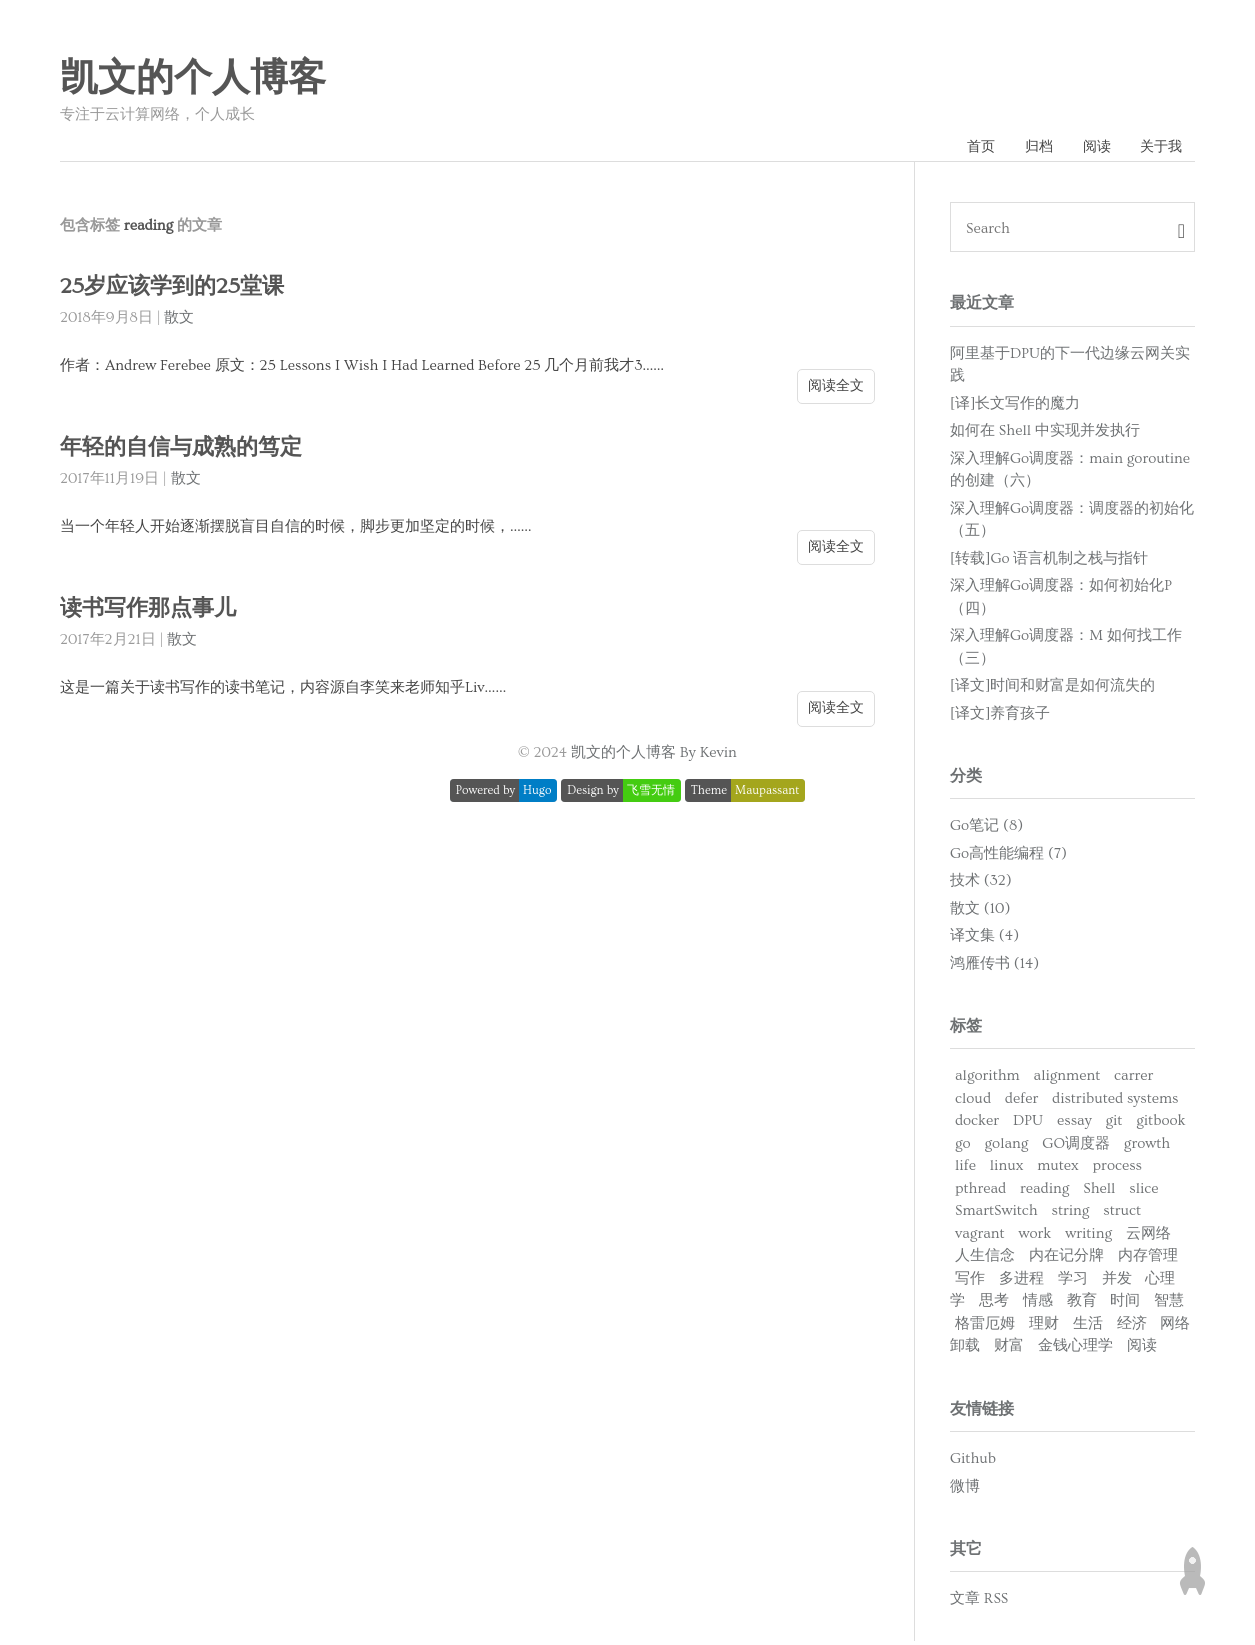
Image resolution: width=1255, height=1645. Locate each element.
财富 (1009, 1349)
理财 (1044, 1327)
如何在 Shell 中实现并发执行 (1045, 434)
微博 (965, 1489)
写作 (970, 1282)
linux (1007, 1169)
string (1070, 1214)
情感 (1038, 1304)
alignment (1067, 1079)
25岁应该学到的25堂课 (176, 290)
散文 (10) (980, 912)
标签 (966, 1030)
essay (1074, 1124)
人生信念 (985, 1259)
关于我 (1158, 148)
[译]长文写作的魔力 (1015, 406)
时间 (1125, 1304)
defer (1021, 1102)
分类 (966, 780)
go (963, 1147)
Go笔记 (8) (986, 829)
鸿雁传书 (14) (994, 967)
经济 (1132, 1327)
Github (973, 1462)
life (965, 1169)
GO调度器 (1076, 1147)
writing (1088, 1237)
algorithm (987, 1079)
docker (977, 1124)
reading (1044, 1192)
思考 (994, 1304)
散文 (179, 321)
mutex (1058, 1169)
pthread (980, 1192)
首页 (962, 148)
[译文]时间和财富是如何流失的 (1052, 689)
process (1117, 1169)
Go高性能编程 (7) (1008, 857)
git (1113, 1124)
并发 (1117, 1282)
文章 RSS (979, 1602)
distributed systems (1115, 1102)
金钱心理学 (1075, 1349)
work (1035, 1237)
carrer (1133, 1079)
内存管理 (1148, 1259)
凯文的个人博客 (193, 79)
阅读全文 (836, 389)
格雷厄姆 (985, 1327)
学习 (1073, 1282)
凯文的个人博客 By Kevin (654, 756)
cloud (973, 1102)
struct (1122, 1214)
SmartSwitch (996, 1214)
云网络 (1148, 1237)
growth (1147, 1147)
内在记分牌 (1066, 1259)
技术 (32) (981, 884)
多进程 (1021, 1282)
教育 (1082, 1304)
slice (1143, 1192)
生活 (1088, 1327)
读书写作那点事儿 (152, 612)
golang (1007, 1147)
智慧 (1169, 1304)
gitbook (1160, 1124)
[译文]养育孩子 (1000, 716)
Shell (1099, 1192)
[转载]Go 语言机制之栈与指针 (1049, 561)
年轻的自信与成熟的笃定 (186, 451)
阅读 (1088, 148)
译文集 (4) (984, 939)
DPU (1028, 1124)
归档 (1025, 148)
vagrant (980, 1237)
